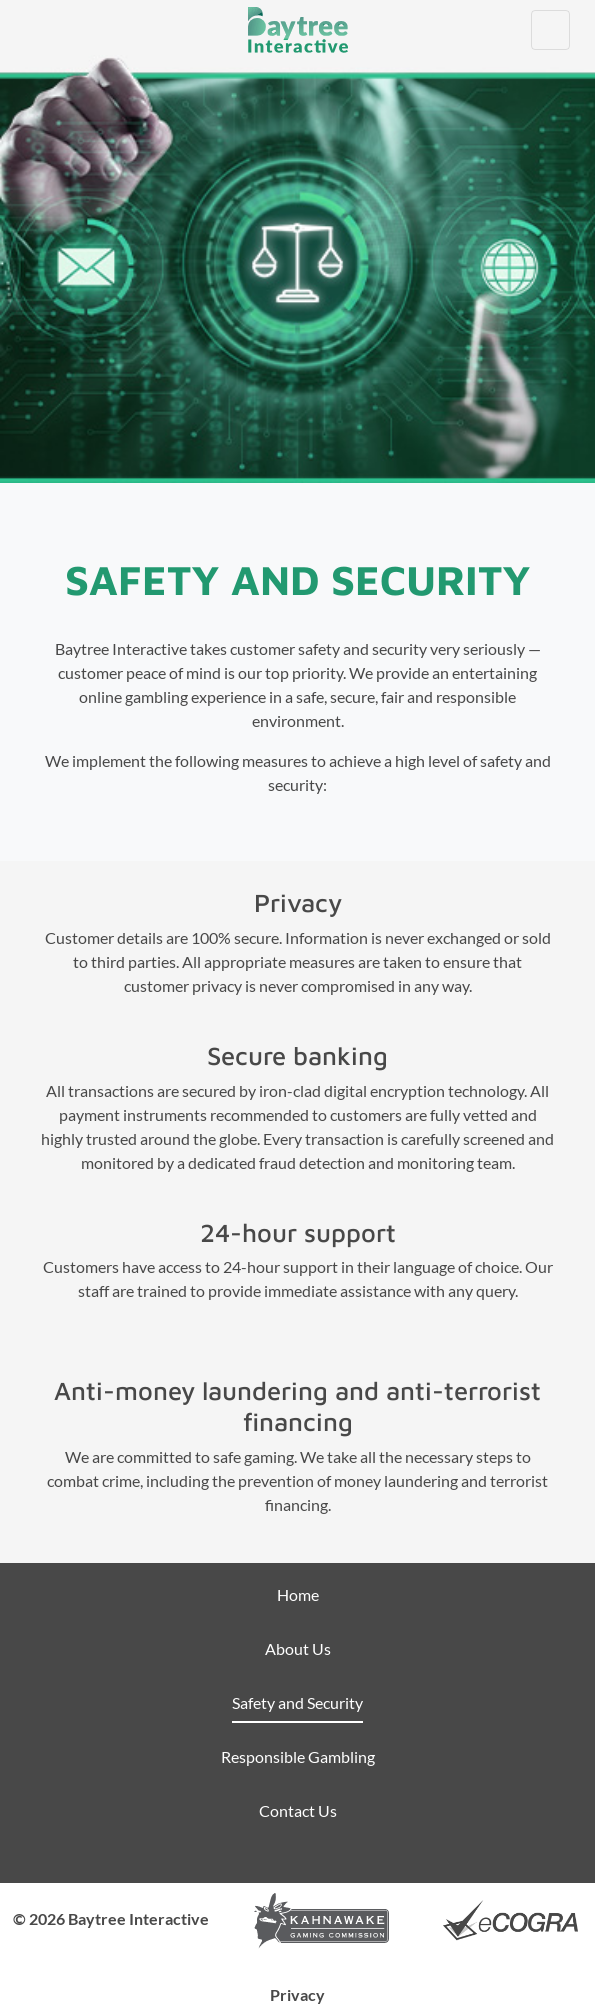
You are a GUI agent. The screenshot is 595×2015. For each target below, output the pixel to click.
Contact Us (298, 1810)
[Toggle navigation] (551, 30)
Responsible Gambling (298, 1756)
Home (298, 1594)
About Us (298, 1648)
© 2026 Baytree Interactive (111, 1918)
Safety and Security (297, 1702)
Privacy (297, 1994)
